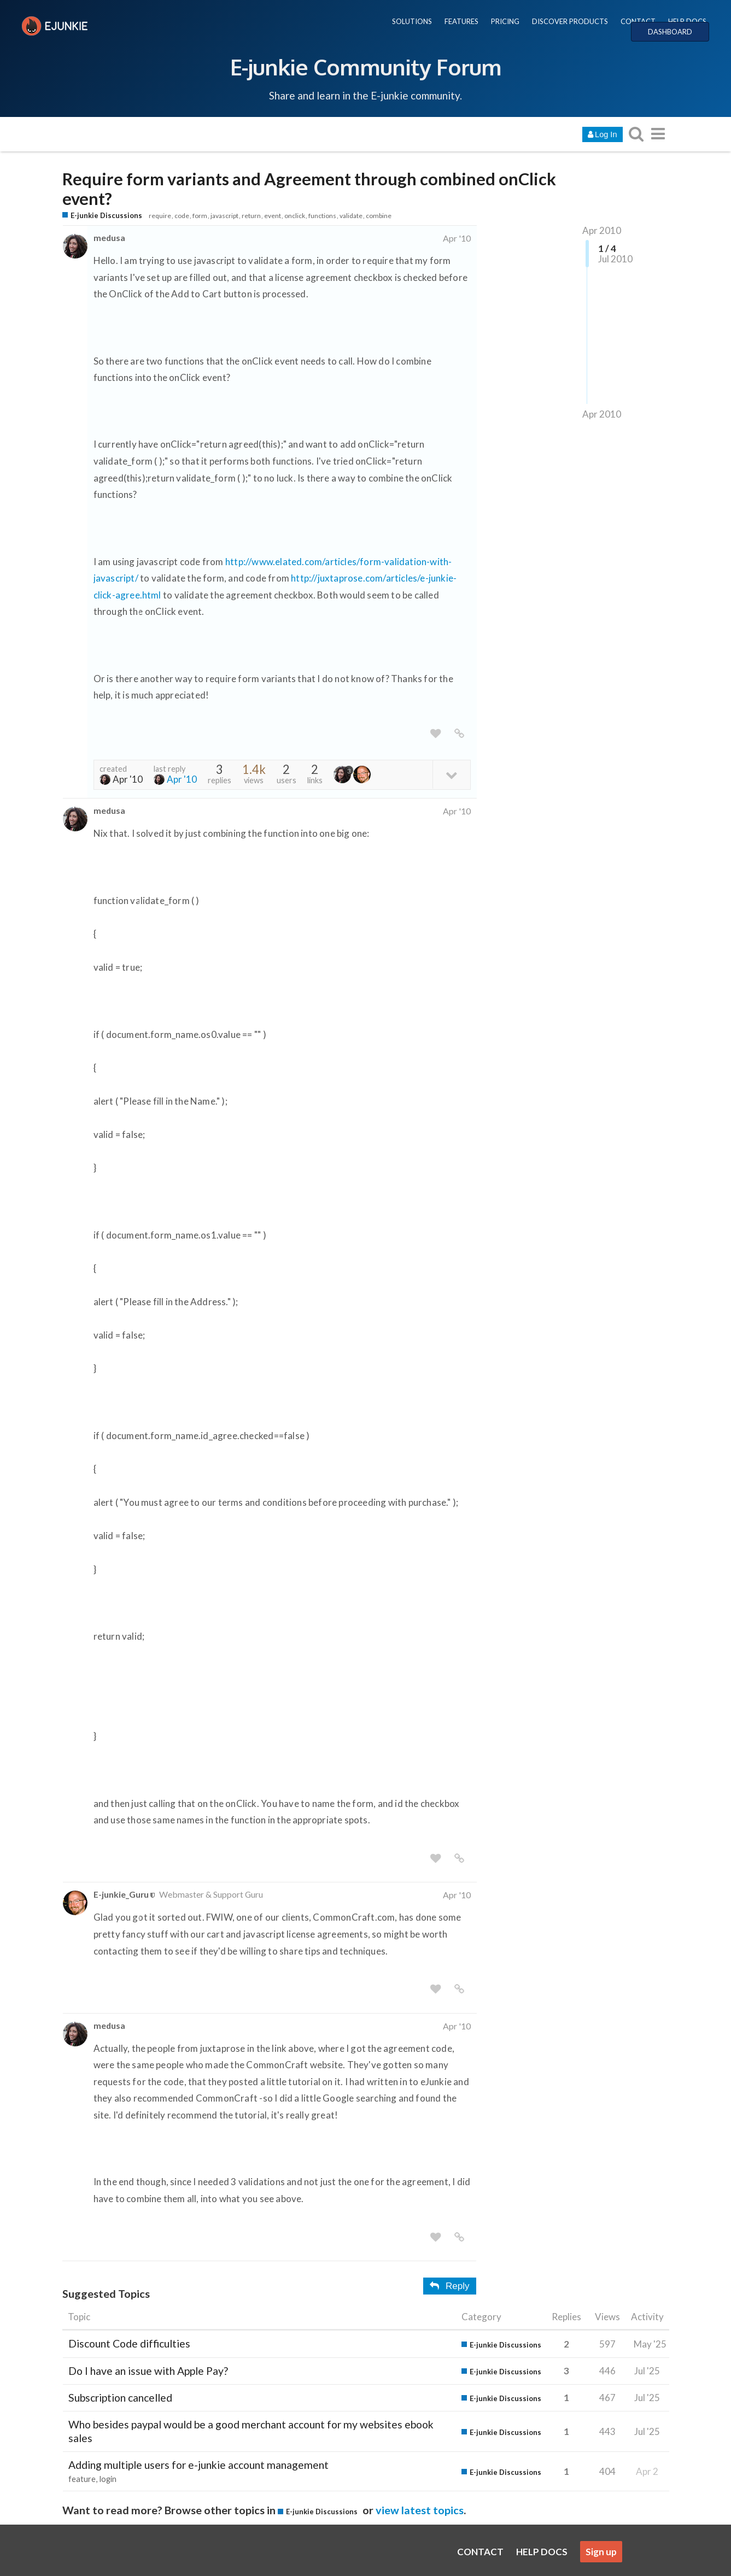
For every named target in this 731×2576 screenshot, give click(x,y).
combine (378, 216)
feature (82, 2479)
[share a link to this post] (459, 733)
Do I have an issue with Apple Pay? (148, 2370)
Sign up (601, 2551)
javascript (224, 216)
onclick (294, 216)
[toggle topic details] (451, 774)
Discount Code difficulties (129, 2343)
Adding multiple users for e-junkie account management (198, 2464)
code (181, 216)
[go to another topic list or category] (658, 133)
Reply (449, 2286)
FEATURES (461, 21)
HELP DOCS (687, 21)
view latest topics (420, 2509)
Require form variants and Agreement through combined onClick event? (309, 189)
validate (351, 216)
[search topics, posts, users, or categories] (636, 133)
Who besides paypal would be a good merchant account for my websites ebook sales (251, 2431)
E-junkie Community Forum (365, 66)
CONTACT (638, 21)
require (160, 216)
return (251, 216)
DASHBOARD (670, 31)
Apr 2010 (601, 230)
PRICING (505, 21)
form (199, 216)
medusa (109, 237)
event (272, 216)
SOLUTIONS (412, 21)
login (108, 2479)
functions (322, 216)
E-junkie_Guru (121, 1894)
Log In (602, 134)
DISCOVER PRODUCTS (570, 21)
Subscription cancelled (120, 2397)
